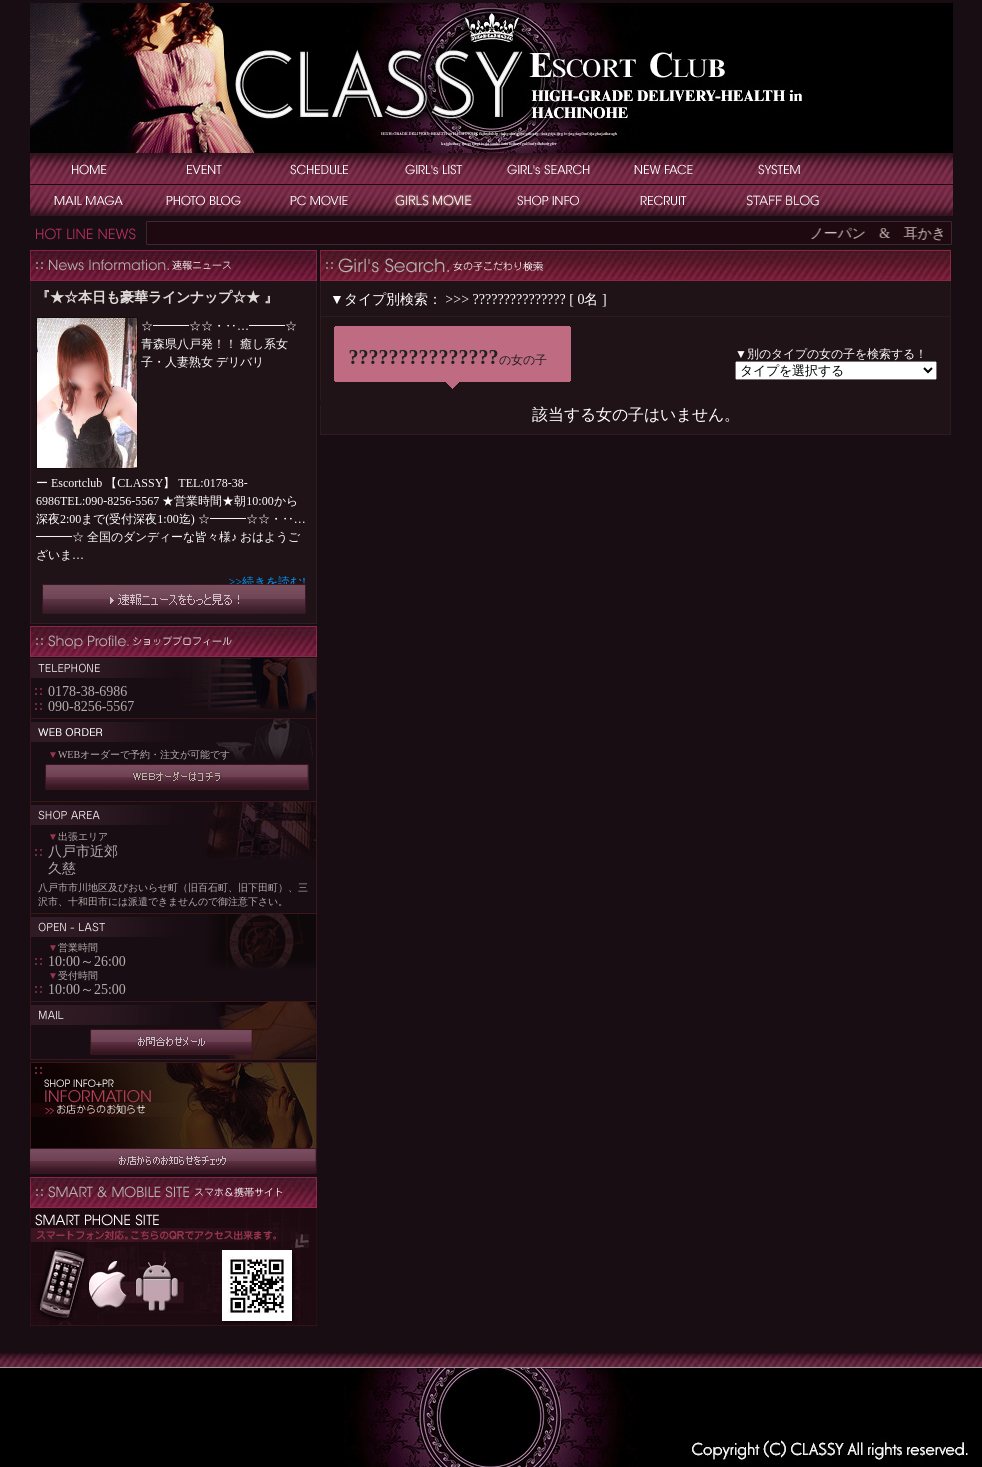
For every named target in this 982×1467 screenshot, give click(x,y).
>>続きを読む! (267, 582)
